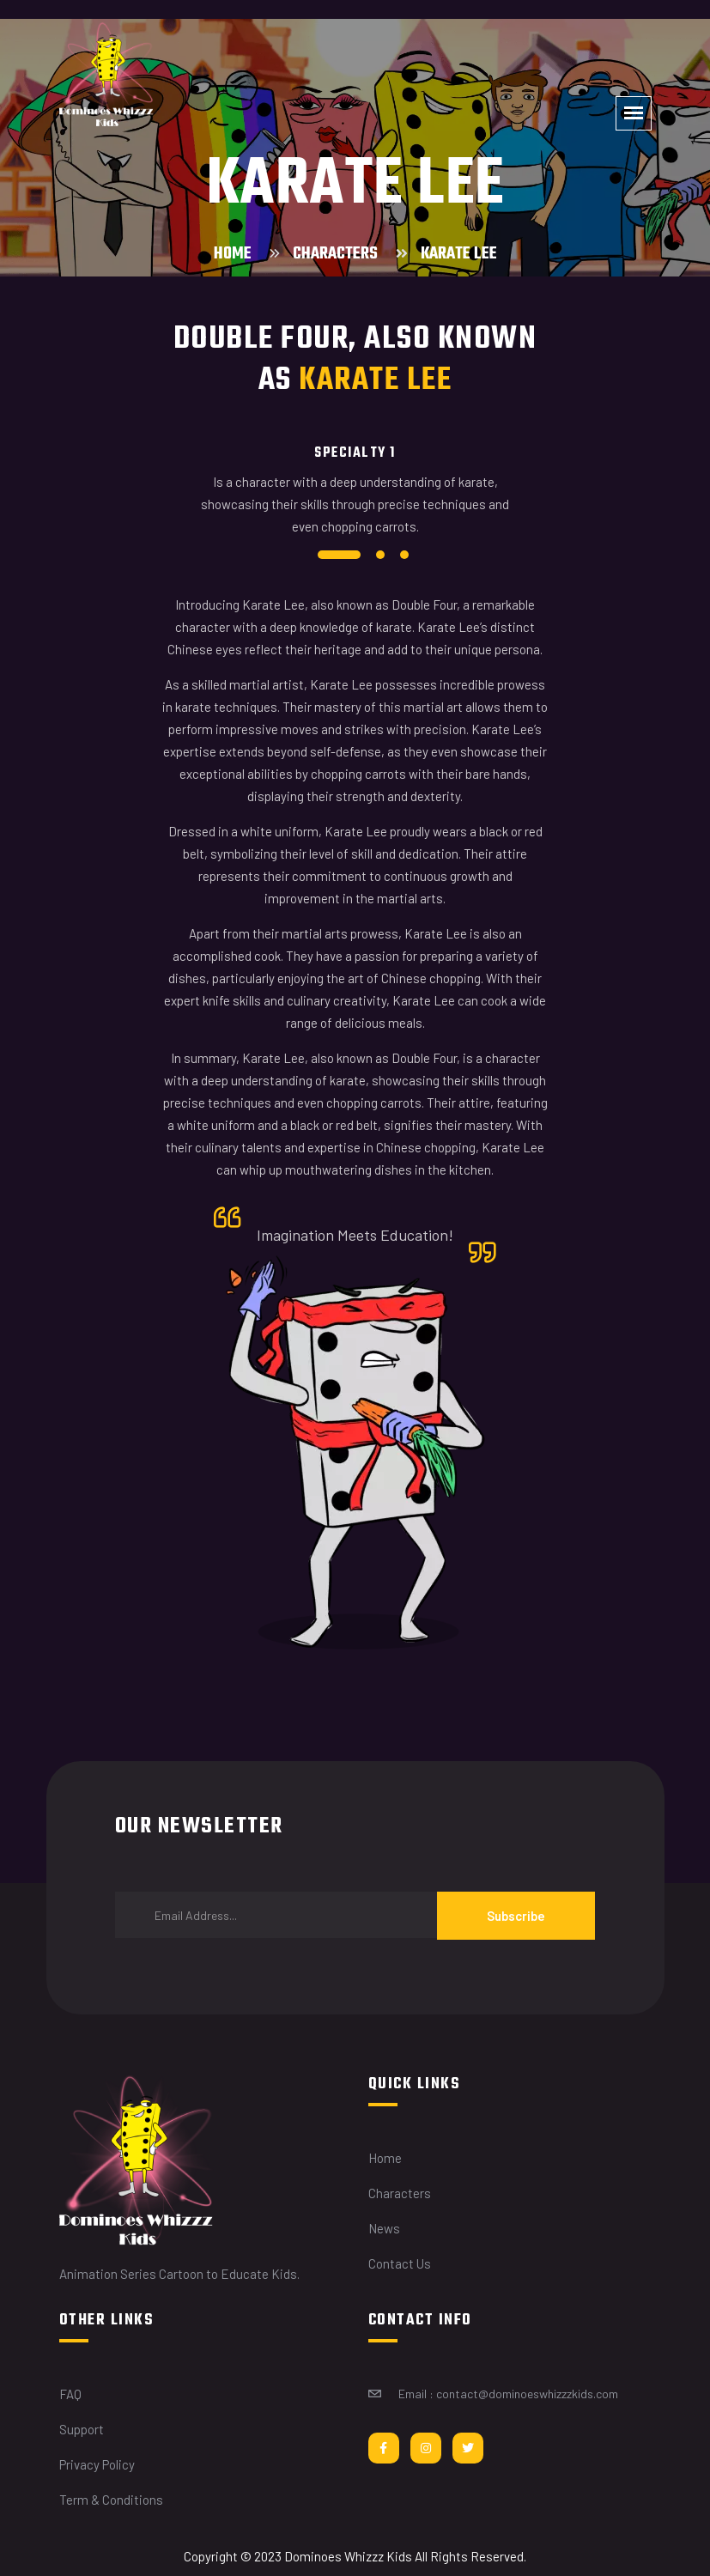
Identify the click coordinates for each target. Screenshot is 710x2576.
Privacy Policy (97, 2464)
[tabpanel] (355, 497)
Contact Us (399, 2263)
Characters (335, 253)
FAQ (70, 2394)
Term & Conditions (111, 2499)
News (384, 2228)
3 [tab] (404, 554)
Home (233, 253)
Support (81, 2429)
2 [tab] (380, 554)
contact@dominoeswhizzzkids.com (527, 2393)
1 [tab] (339, 554)
